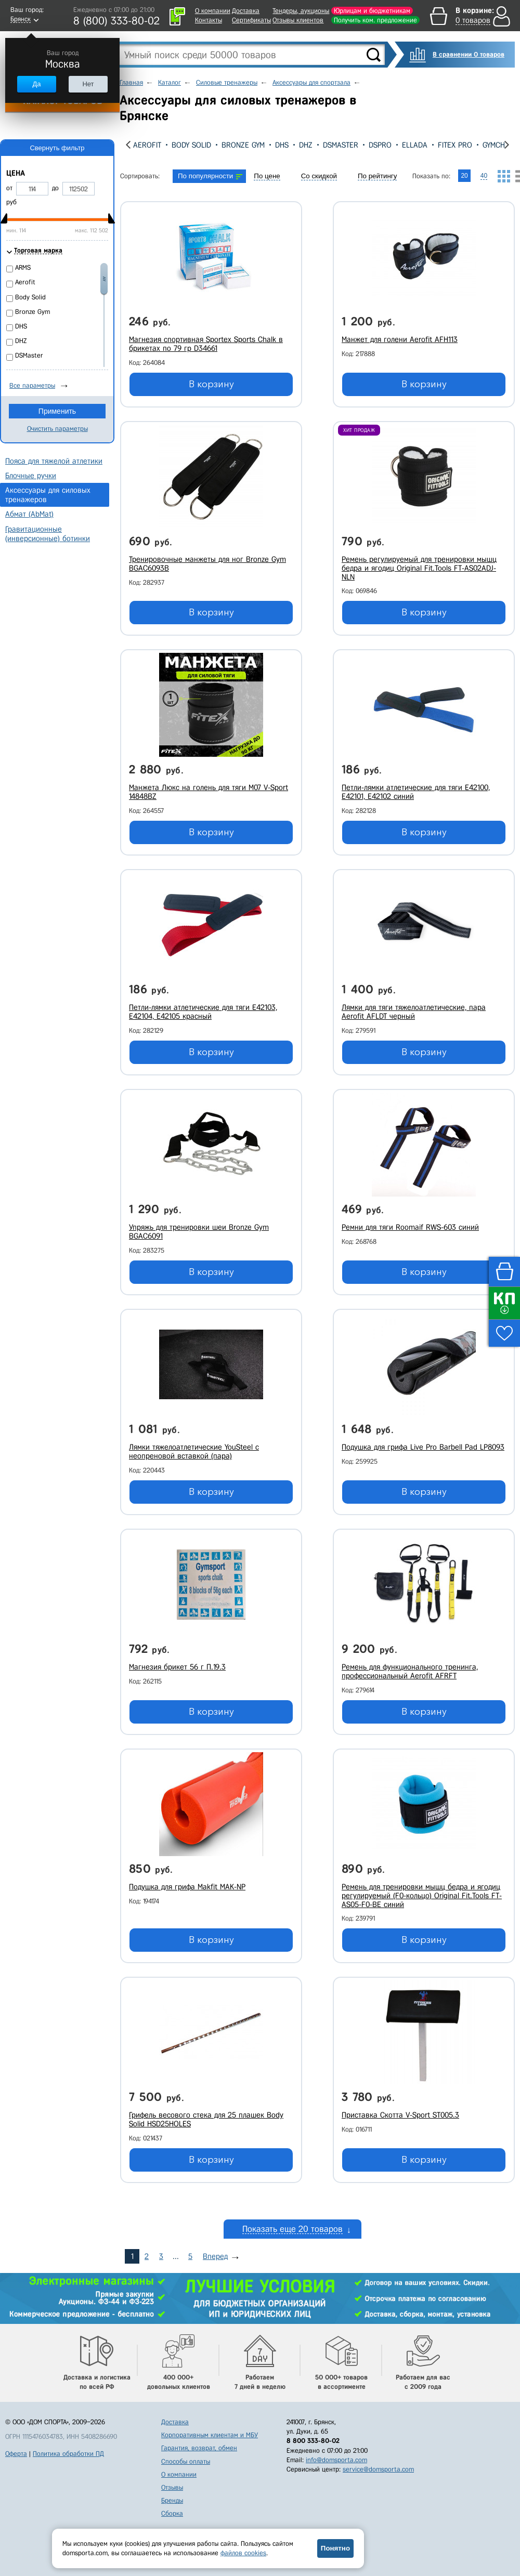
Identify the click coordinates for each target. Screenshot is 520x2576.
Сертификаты (251, 20)
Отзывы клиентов (297, 20)
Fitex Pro (455, 145)
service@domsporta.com (378, 2469)
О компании (212, 10)
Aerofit (147, 145)
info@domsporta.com (336, 2459)
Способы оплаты (185, 2461)
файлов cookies (243, 2552)
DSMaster (340, 145)
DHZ (306, 145)
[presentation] (128, 145)
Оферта (16, 2453)
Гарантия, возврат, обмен (199, 2447)
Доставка (245, 10)
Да (36, 84)
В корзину (211, 384)
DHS (282, 145)
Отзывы (172, 2487)
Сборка (172, 2513)
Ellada (414, 145)
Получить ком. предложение (375, 20)
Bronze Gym (243, 145)
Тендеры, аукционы (300, 10)
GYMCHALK (500, 145)
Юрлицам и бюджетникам (372, 10)
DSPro (380, 145)
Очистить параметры (57, 428)
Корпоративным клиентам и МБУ (209, 2435)
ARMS (23, 267)
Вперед (215, 2256)
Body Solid (191, 145)
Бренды (172, 2500)
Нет (88, 84)
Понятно (335, 2548)
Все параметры (32, 385)
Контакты (208, 20)
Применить (57, 411)
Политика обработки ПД (68, 2453)
